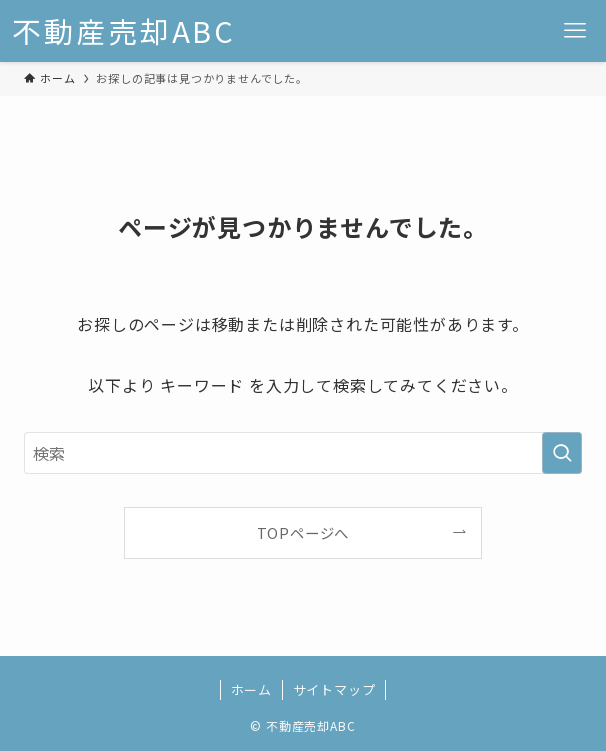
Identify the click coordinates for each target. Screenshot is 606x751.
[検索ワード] (303, 453)
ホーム (251, 689)
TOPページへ (303, 532)
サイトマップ (334, 689)
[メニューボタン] (575, 31)
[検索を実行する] (562, 453)
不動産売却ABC (124, 31)
